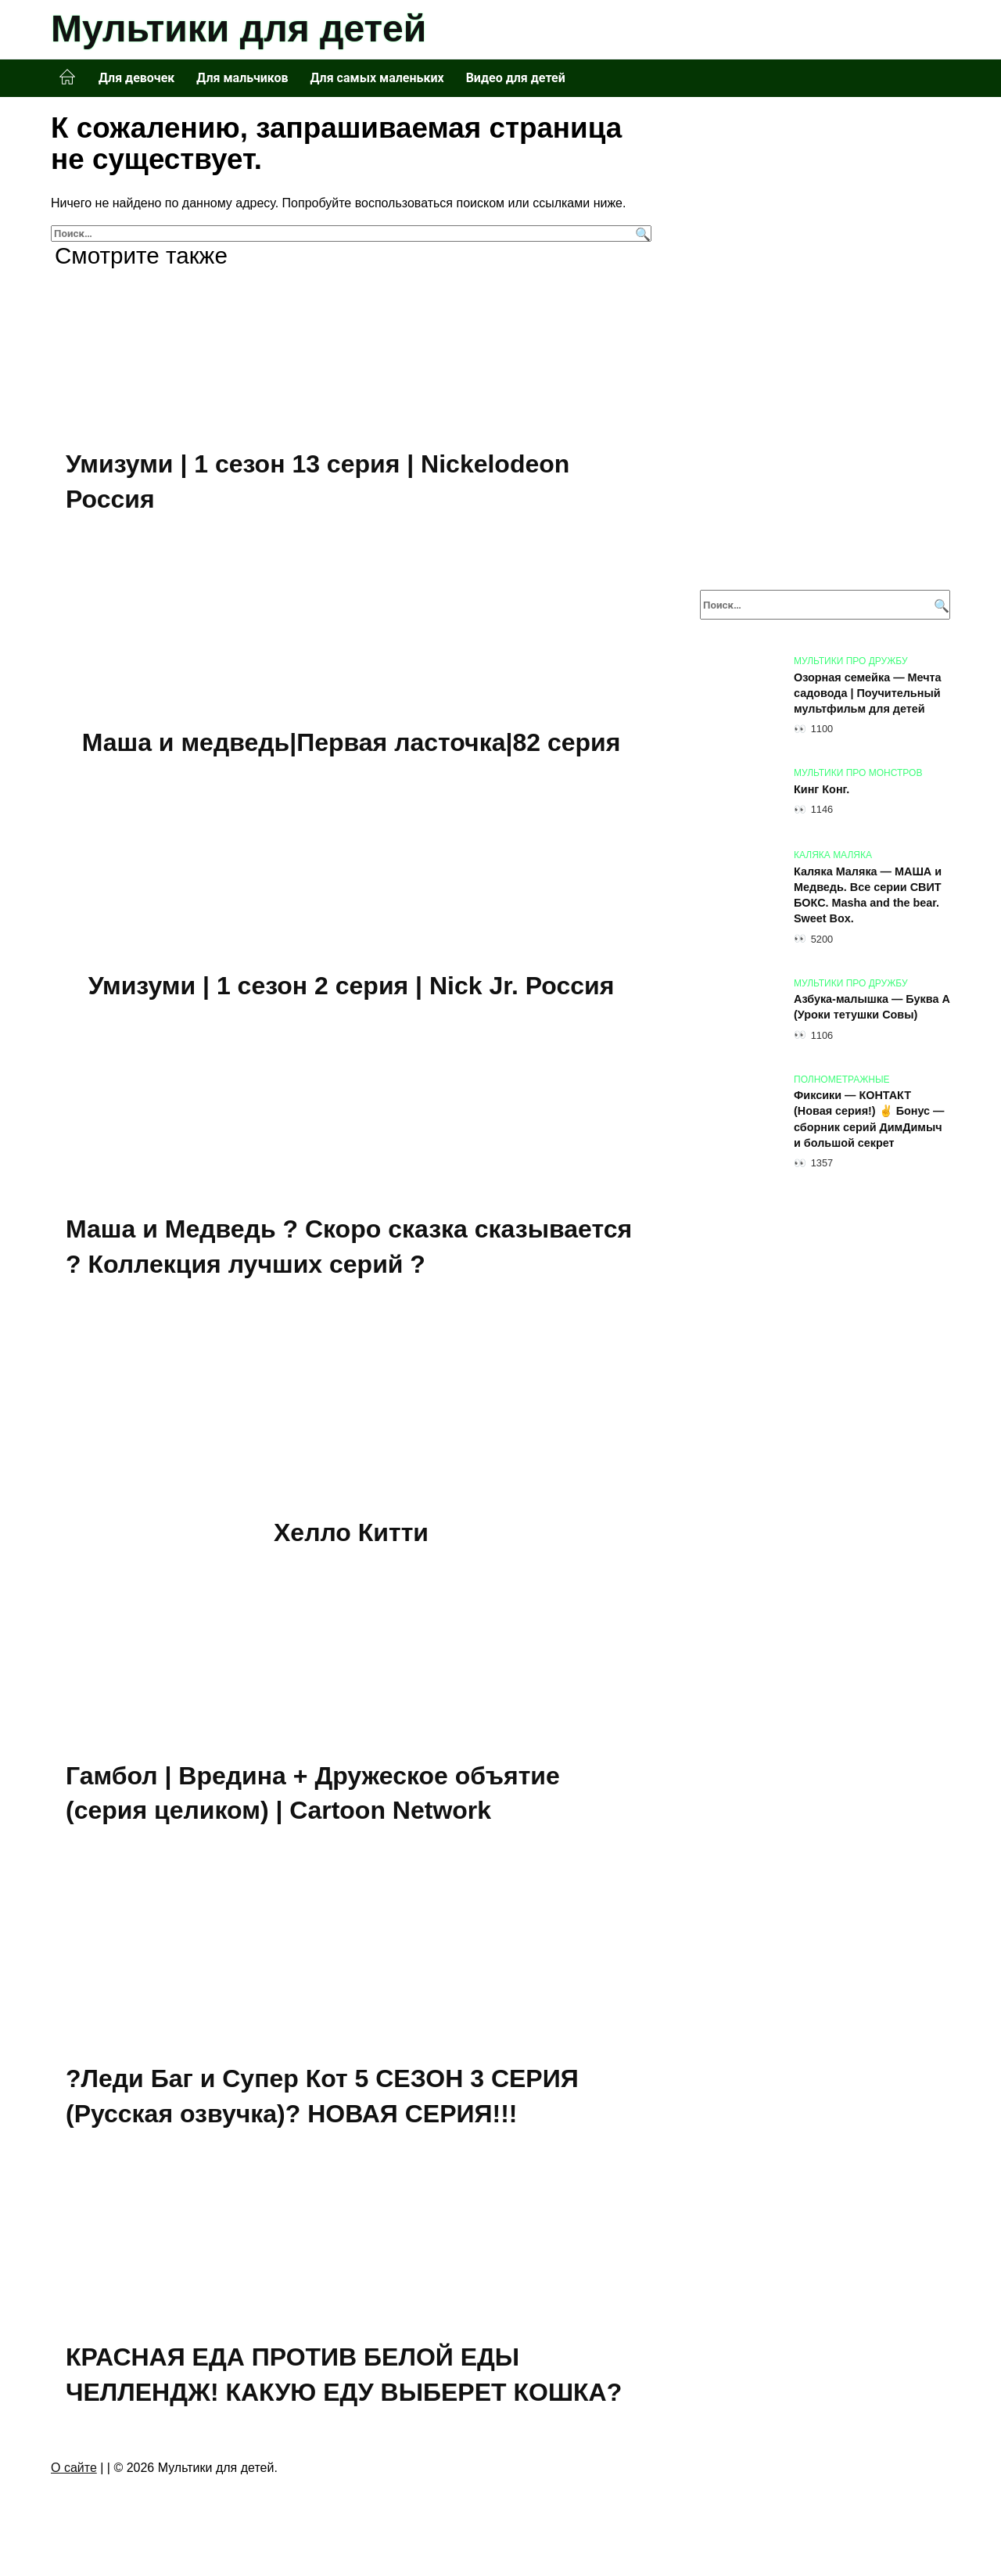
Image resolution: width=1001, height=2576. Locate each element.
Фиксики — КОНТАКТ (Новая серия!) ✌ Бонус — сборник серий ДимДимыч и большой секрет (869, 1119)
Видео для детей (515, 77)
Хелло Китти (351, 1534)
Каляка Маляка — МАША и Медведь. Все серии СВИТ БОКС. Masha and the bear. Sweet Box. (868, 895)
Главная (67, 77)
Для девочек (136, 77)
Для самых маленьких (377, 77)
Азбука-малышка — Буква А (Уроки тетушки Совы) (872, 1007)
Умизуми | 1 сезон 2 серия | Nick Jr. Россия (351, 986)
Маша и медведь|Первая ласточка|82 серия (351, 742)
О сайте (74, 2471)
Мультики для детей (238, 28)
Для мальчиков (242, 77)
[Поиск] (640, 233)
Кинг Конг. (821, 789)
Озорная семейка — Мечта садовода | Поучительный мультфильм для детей (868, 693)
